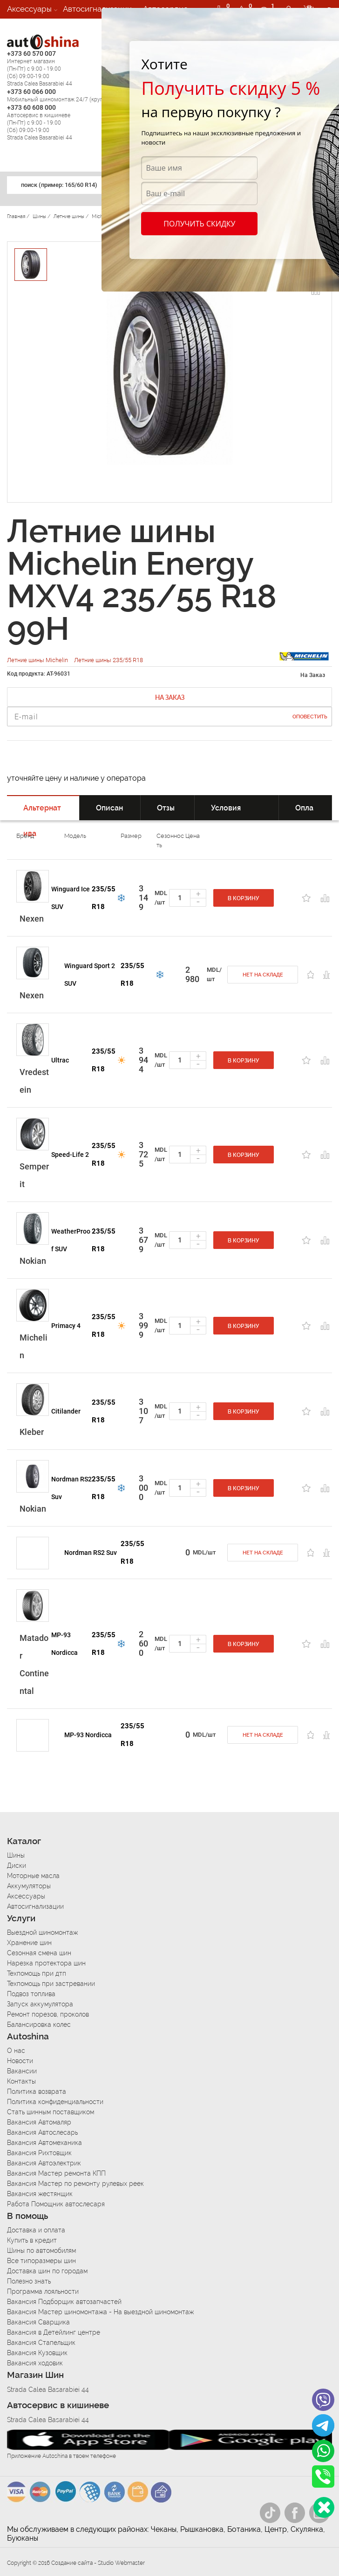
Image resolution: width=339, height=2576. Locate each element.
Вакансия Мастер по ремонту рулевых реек (75, 2183)
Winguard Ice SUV (70, 897)
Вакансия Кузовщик (37, 2353)
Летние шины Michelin (38, 660)
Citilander (66, 1411)
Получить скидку (199, 224)
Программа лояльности (43, 2291)
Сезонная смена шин (39, 1953)
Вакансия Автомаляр (39, 2122)
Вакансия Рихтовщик (39, 2153)
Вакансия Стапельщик (41, 2342)
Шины (16, 1855)
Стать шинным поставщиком (50, 2112)
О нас (16, 2050)
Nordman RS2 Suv (71, 1487)
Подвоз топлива (31, 1994)
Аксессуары (29, 8)
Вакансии (24, 27)
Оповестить (309, 717)
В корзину (243, 898)
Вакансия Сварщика (38, 2322)
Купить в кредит (32, 2240)
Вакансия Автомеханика (44, 2142)
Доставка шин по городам (47, 2271)
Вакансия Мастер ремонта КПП (56, 2173)
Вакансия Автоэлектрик (44, 2163)
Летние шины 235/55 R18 (108, 660)
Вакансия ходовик (35, 2363)
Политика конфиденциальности (55, 2101)
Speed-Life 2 (70, 1154)
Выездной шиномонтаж (42, 1932)
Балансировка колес (39, 2024)
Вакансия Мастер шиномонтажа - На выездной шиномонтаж (100, 2312)
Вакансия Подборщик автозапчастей (64, 2301)
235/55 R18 (103, 898)
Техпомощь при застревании (51, 1983)
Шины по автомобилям (41, 2250)
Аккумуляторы (29, 1886)
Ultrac (60, 1060)
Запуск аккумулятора (40, 2004)
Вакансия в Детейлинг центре (53, 2332)
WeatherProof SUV (70, 1240)
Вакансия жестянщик (40, 2194)
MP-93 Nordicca (64, 1643)
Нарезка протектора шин (46, 1963)
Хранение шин (29, 1942)
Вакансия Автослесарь (42, 2132)
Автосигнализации (97, 8)
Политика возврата (36, 2091)
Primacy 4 (66, 1325)
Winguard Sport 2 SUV (89, 974)
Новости (20, 2061)
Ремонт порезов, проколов (48, 2014)
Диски (16, 1865)
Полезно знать (29, 2281)
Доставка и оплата (36, 2230)
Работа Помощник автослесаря (56, 2204)
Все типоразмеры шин (41, 2260)
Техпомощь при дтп (36, 1973)
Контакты (21, 2081)
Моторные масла (33, 1875)
